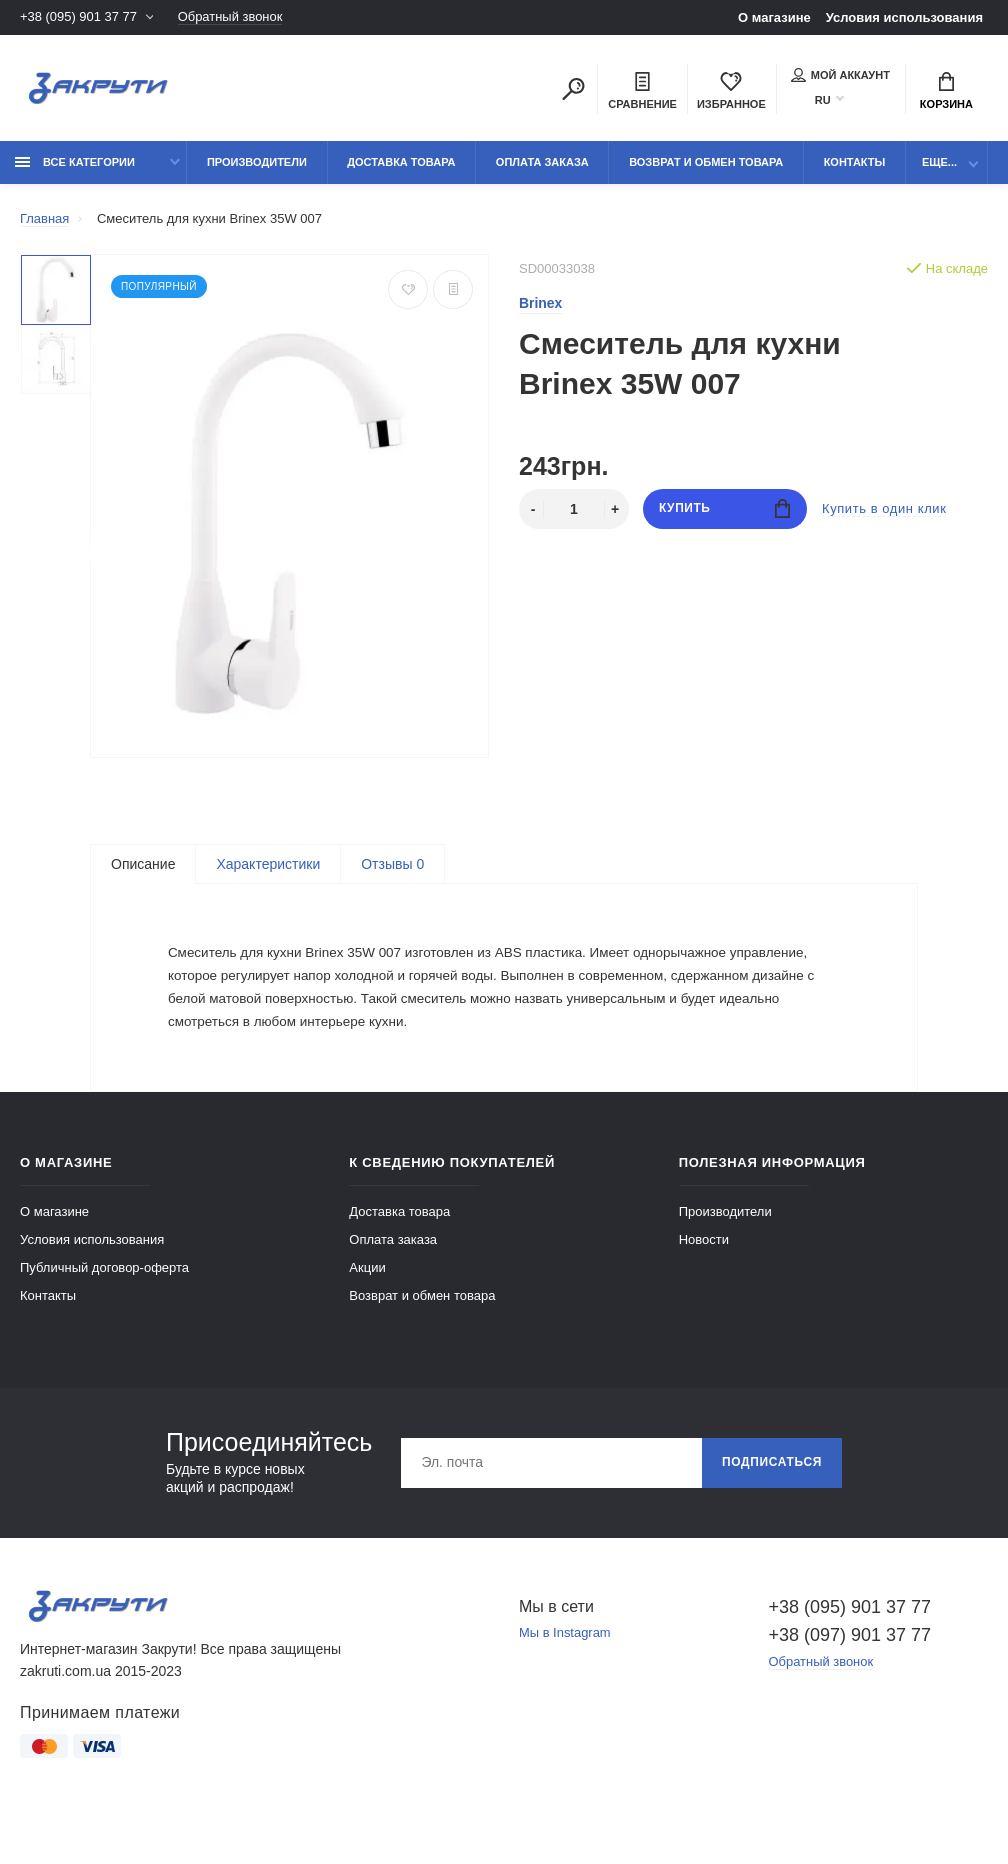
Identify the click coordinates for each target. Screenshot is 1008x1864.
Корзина (946, 91)
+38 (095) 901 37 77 (78, 17)
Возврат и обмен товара (706, 162)
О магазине (774, 17)
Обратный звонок (230, 17)
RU (823, 100)
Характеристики (268, 864)
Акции (367, 1296)
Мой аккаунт (840, 75)
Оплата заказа (542, 162)
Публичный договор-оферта (104, 1296)
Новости (704, 1268)
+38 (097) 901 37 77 (850, 1664)
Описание (143, 864)
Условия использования (904, 17)
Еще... (939, 162)
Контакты (855, 162)
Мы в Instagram (565, 1662)
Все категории (75, 162)
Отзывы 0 (392, 864)
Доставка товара (401, 162)
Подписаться (771, 1492)
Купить (724, 509)
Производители (257, 162)
